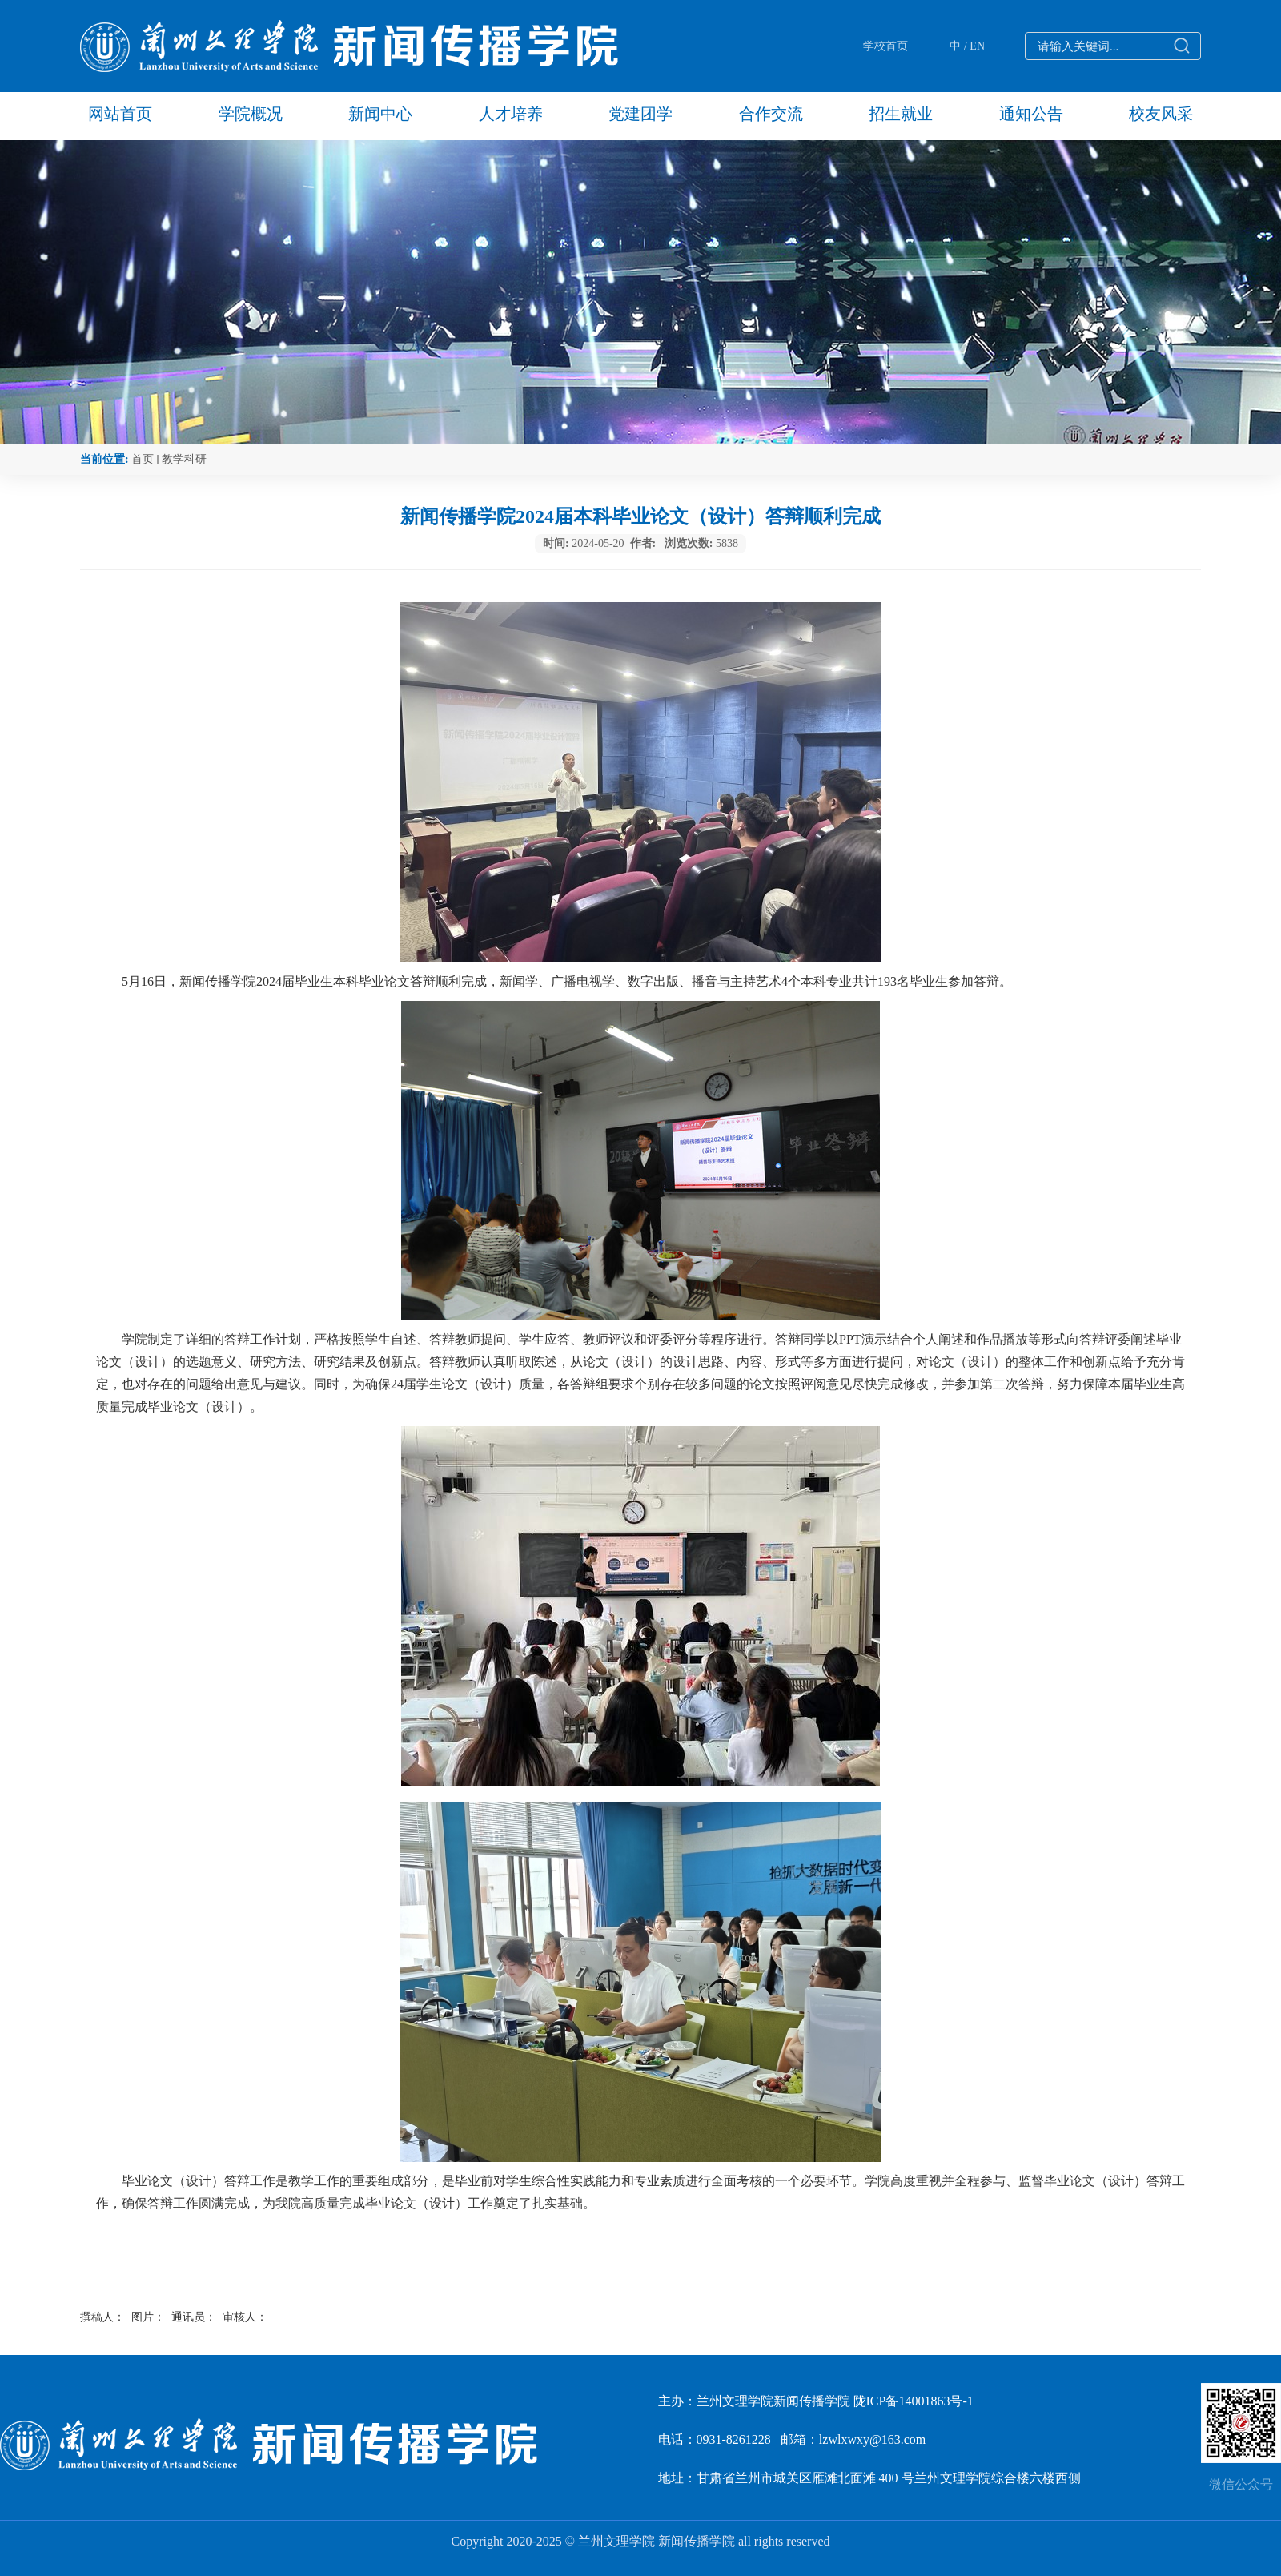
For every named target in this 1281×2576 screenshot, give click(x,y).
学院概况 (251, 114)
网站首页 (120, 114)
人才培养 (511, 114)
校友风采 (1161, 114)
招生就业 (901, 114)
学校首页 (885, 46)
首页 (142, 459)
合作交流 (771, 114)
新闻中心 (380, 114)
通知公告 (1031, 114)
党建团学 (640, 114)
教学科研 (184, 459)
